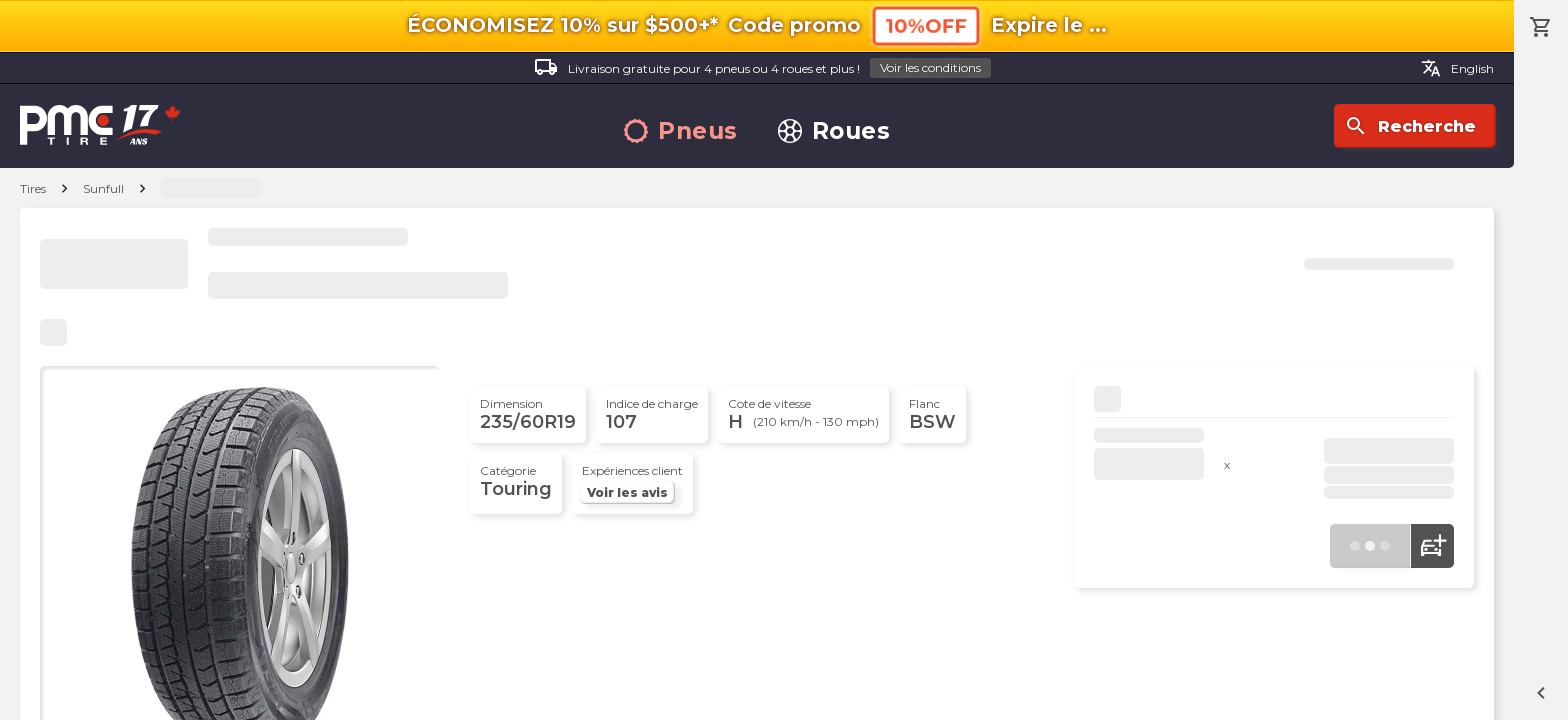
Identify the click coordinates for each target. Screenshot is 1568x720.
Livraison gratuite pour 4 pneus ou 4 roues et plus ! (762, 68)
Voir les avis (627, 492)
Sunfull (103, 188)
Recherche (1410, 126)
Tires (33, 188)
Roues (834, 131)
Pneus (681, 131)
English (1457, 68)
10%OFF (926, 26)
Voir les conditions (930, 67)
